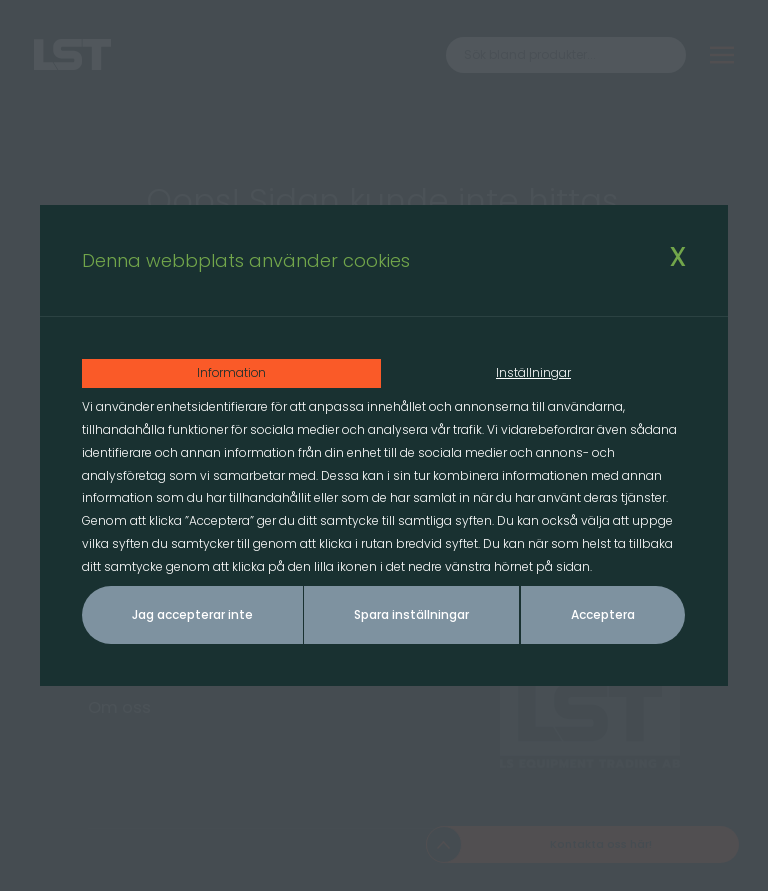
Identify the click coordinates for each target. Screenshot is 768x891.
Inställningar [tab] (534, 372)
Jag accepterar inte (192, 615)
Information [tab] (232, 372)
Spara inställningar (411, 615)
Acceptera (603, 615)
